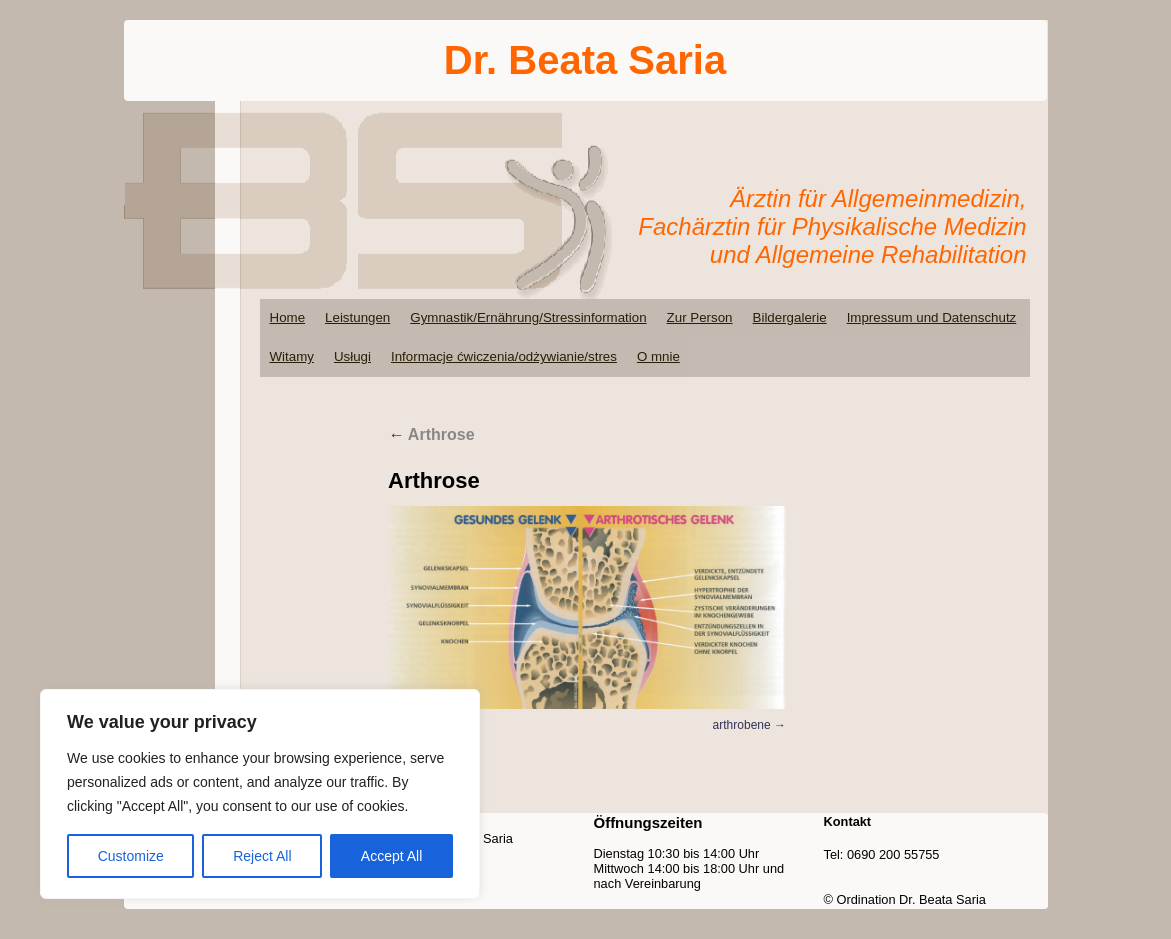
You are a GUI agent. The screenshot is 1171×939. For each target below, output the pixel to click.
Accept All (391, 856)
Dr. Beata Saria (585, 60)
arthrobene (742, 725)
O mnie (658, 356)
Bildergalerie (790, 317)
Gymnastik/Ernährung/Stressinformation (528, 317)
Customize (131, 856)
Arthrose (431, 434)
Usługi (352, 356)
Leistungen (357, 317)
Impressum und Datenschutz (932, 317)
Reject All (262, 856)
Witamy (292, 356)
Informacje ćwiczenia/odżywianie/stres (504, 356)
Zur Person (700, 317)
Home (288, 317)
